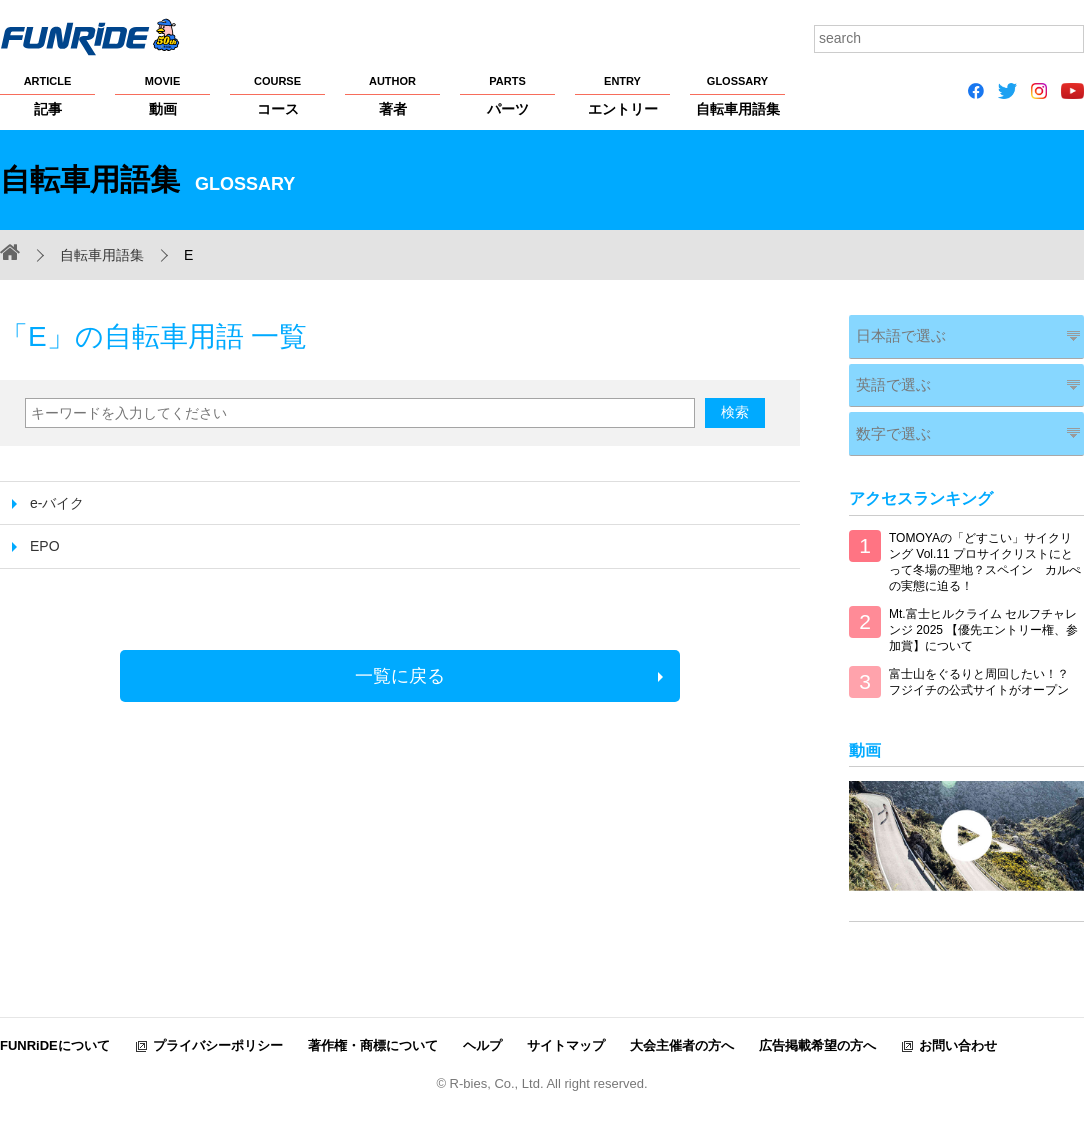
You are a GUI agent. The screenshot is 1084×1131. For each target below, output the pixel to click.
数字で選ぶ (886, 421)
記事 (47, 95)
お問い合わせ (958, 1031)
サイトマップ (566, 1031)
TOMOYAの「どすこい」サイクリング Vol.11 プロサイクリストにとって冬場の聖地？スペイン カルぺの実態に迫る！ (985, 548)
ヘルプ (482, 1031)
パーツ (507, 95)
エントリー (622, 95)
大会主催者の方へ (682, 1031)
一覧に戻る (400, 676)
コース (277, 95)
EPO (45, 546)
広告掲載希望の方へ (817, 1031)
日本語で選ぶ (894, 333)
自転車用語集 (737, 95)
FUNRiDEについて (55, 1031)
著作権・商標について (373, 1031)
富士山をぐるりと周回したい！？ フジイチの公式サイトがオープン (979, 668)
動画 (162, 95)
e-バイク (57, 503)
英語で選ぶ (886, 377)
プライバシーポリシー (218, 1031)
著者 (392, 95)
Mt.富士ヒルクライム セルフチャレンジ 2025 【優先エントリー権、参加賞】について (983, 616)
